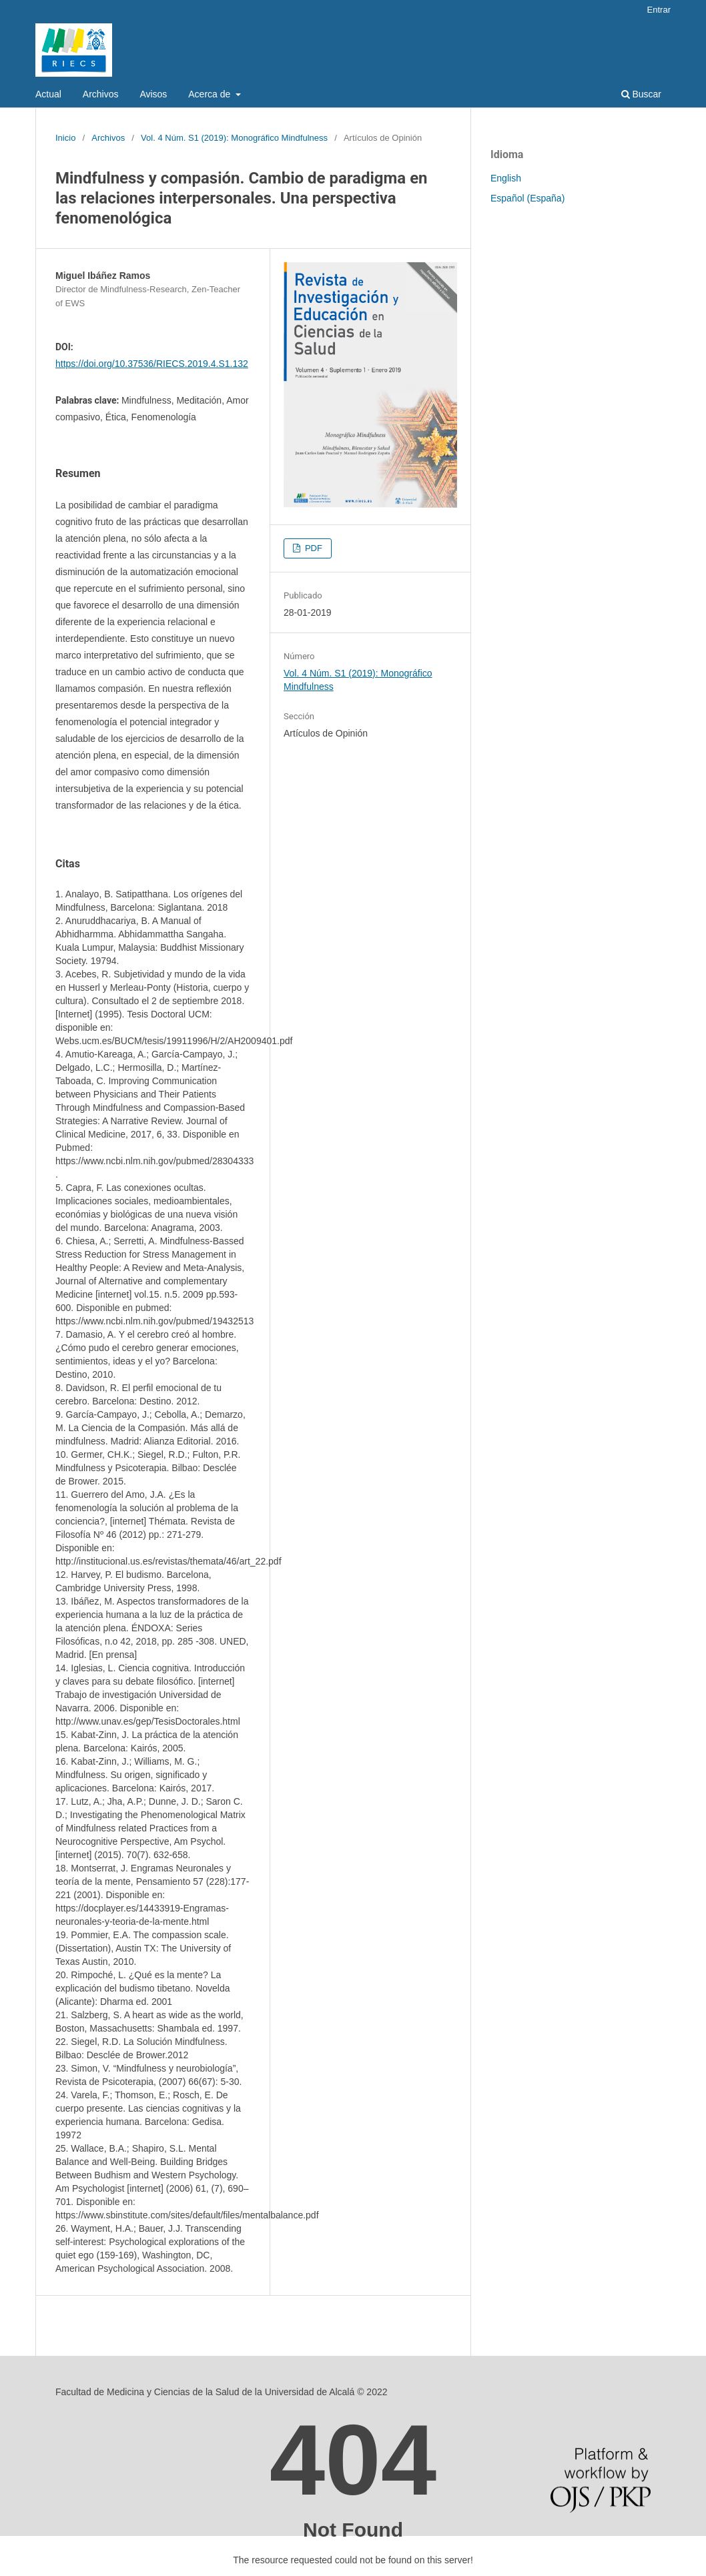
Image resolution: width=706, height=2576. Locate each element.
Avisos (153, 94)
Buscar (641, 94)
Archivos (101, 94)
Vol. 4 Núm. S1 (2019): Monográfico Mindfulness (234, 138)
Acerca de (210, 94)
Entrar (659, 10)
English (505, 178)
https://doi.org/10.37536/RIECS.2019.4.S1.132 (151, 363)
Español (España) (527, 198)
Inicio (65, 138)
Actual (48, 94)
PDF (312, 548)
